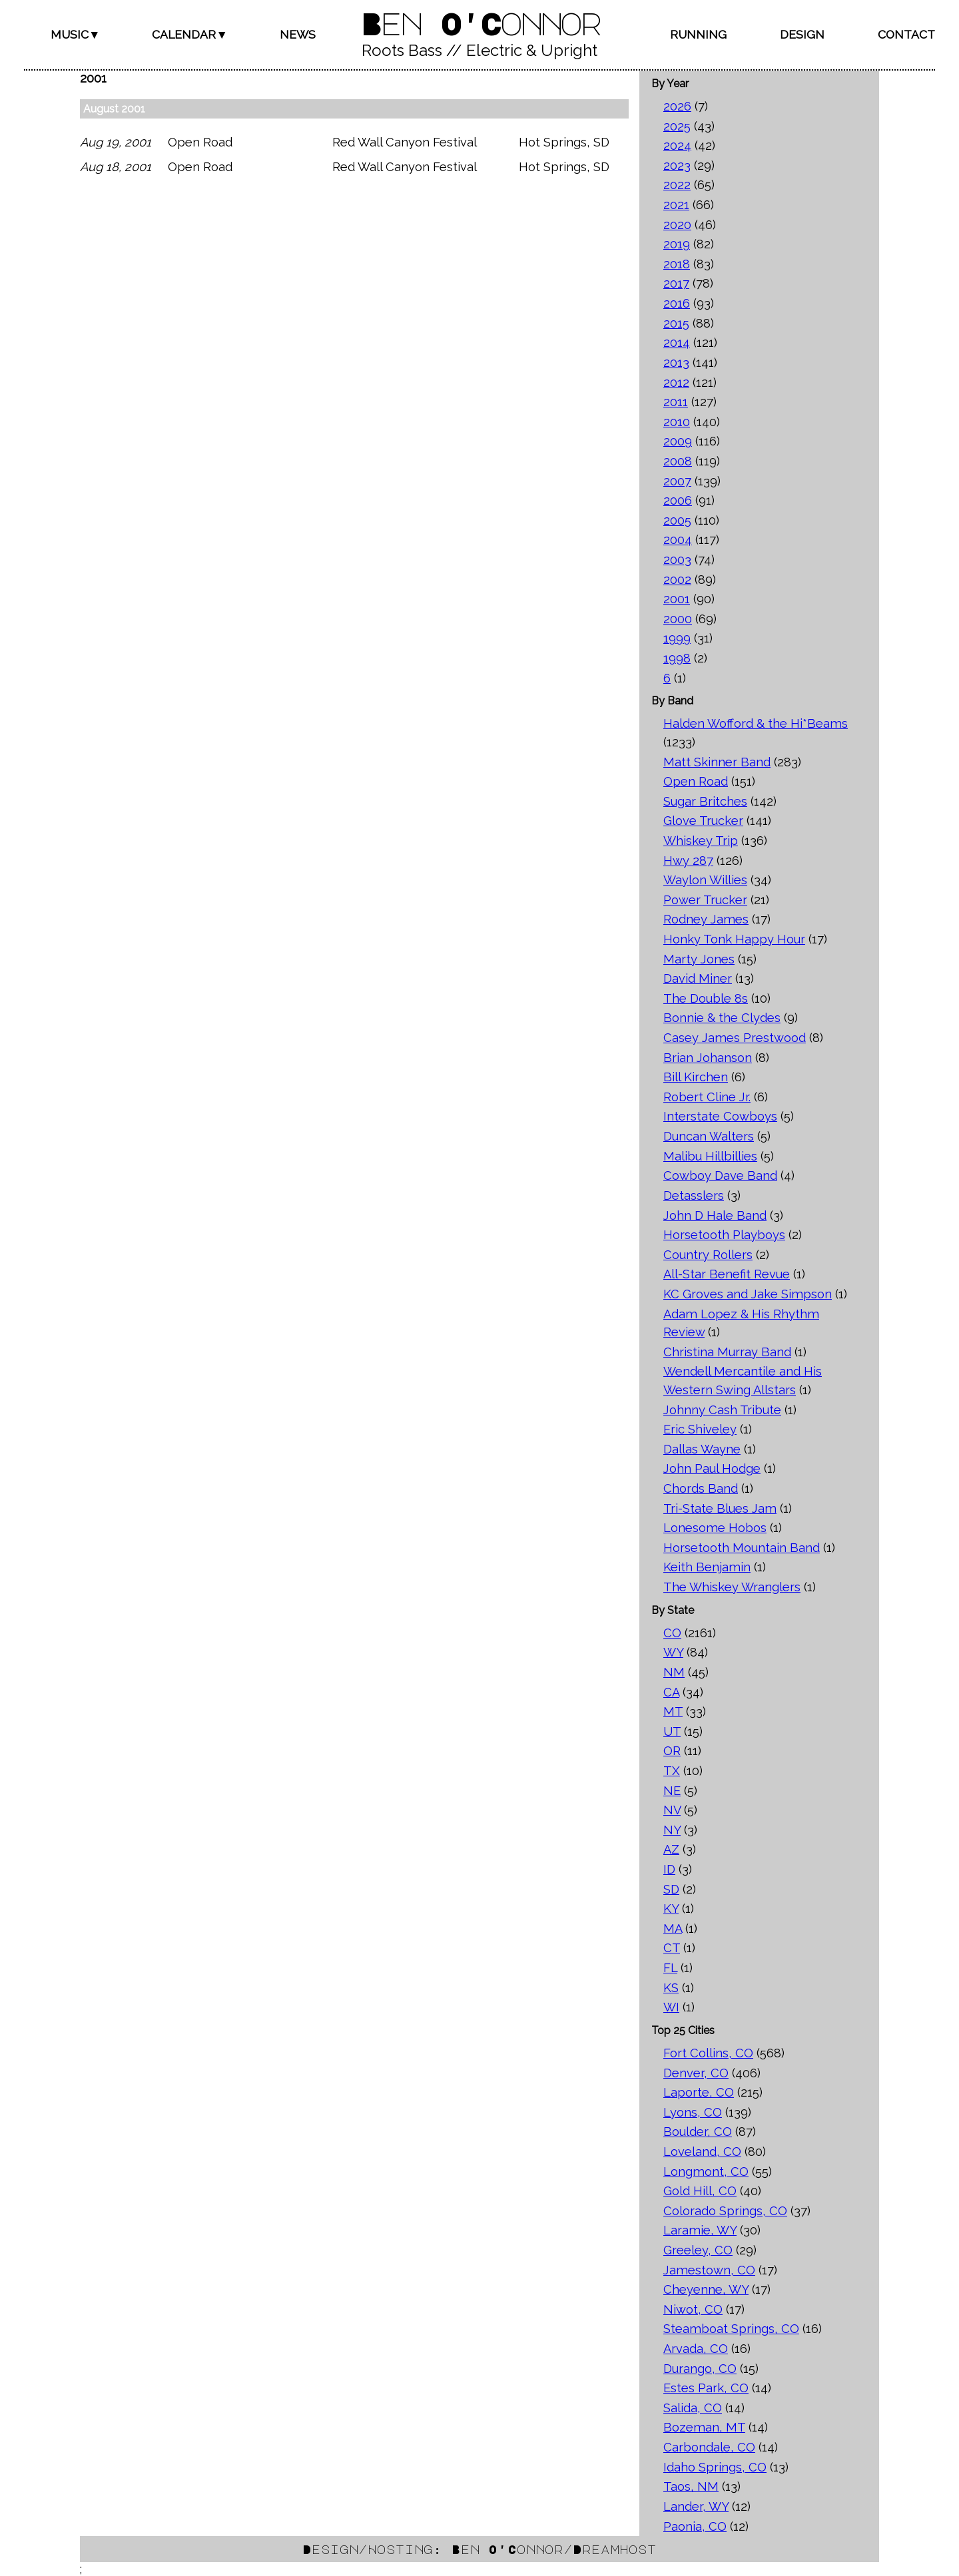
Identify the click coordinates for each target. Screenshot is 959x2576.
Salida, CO (692, 2408)
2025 (677, 126)
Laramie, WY (700, 2230)
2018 (676, 264)
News (298, 34)
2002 (677, 580)
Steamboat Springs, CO (731, 2329)
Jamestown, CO (709, 2270)
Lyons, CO (692, 2112)
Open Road (695, 781)
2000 (677, 619)
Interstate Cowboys (720, 1116)
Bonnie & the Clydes (722, 1018)
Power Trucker (705, 900)
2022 (677, 185)
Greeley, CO (698, 2250)
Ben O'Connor (479, 23)
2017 (676, 283)
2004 (677, 540)
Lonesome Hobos (715, 1528)
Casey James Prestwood (734, 1038)
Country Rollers (708, 1255)
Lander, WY (696, 2506)
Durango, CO (700, 2369)
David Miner (697, 978)
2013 (676, 363)
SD (671, 1889)
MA (672, 1928)
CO (672, 1633)
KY (671, 1909)
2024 (677, 145)
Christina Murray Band (727, 1352)
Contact (906, 34)
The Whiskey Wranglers (731, 1587)
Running (698, 34)
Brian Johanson (707, 1058)
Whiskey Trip (700, 841)
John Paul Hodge (712, 1468)
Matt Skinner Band (717, 762)
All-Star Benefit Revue (726, 1274)
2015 (676, 323)
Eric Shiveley (700, 1429)
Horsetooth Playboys (724, 1235)
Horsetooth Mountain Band (741, 1548)
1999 (677, 638)
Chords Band (700, 1488)
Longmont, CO (706, 2172)
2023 (677, 165)
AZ (671, 1849)
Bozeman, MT (704, 2427)
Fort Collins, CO (708, 2053)
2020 (677, 225)
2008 (677, 461)
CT (671, 1948)
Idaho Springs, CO (715, 2467)
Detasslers (693, 1195)
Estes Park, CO (706, 2388)
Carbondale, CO (709, 2447)
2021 (676, 205)
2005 (677, 520)
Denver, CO (696, 2073)
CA (671, 1692)
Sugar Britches (705, 801)
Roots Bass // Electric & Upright (479, 50)
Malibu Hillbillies (710, 1156)
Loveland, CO (702, 2152)
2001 (676, 599)
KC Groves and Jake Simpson (747, 1294)
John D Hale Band (715, 1215)
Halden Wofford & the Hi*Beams (755, 723)
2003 (677, 560)
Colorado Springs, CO (725, 2211)
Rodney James (706, 919)
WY (673, 1652)
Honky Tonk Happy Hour (734, 939)
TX (671, 1771)
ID (669, 1869)
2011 (675, 402)
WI (671, 2007)
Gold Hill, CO (700, 2191)
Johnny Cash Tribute (722, 1410)
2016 (676, 303)
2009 (677, 441)
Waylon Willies (705, 880)
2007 (677, 481)
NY (672, 1830)
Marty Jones (699, 959)
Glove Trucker (703, 821)
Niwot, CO (693, 2309)
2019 (676, 244)
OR (672, 1751)
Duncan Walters (708, 1136)
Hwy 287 (688, 861)
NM (674, 1672)
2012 (676, 382)
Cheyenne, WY (706, 2289)
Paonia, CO (695, 2526)
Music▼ (75, 34)
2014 (676, 343)
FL (670, 1968)
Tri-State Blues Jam (720, 1508)
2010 (676, 422)
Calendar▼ (189, 34)
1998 (677, 658)
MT (673, 1711)
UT (672, 1731)
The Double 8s (705, 998)
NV (672, 1810)
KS (671, 1988)
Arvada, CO (695, 2349)
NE (672, 1791)
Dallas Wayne (702, 1449)
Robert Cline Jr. (707, 1097)
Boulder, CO (697, 2132)
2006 (677, 500)
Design (802, 34)
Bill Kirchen (695, 1077)
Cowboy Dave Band (720, 1175)
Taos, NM (691, 2486)
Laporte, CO (698, 2092)
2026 (677, 106)
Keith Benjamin (707, 1567)
